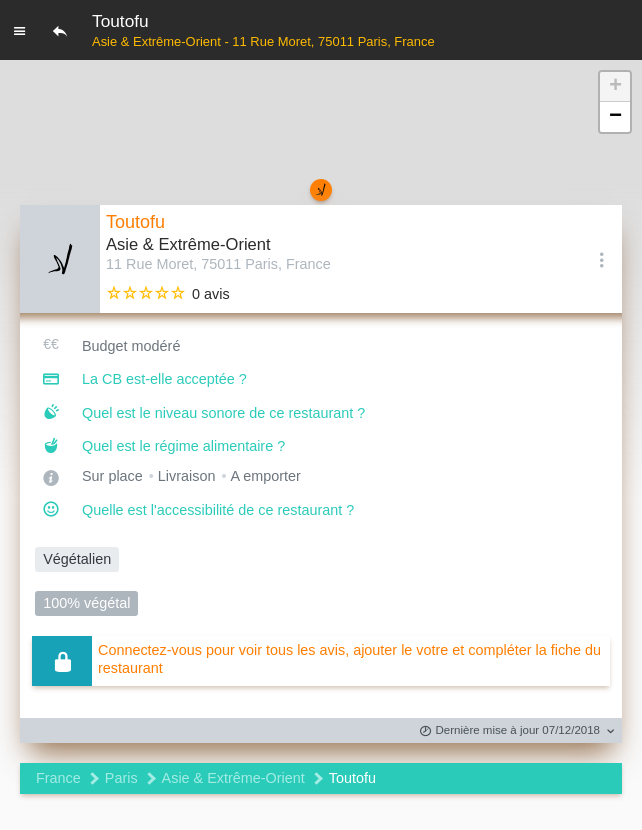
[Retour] (60, 30)
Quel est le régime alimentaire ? (183, 446)
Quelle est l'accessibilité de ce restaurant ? (218, 510)
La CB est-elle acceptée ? (164, 379)
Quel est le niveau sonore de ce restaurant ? (223, 413)
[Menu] (20, 30)
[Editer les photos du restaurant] (60, 259)
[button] (615, 87)
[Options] (602, 259)
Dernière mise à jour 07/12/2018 (510, 731)
